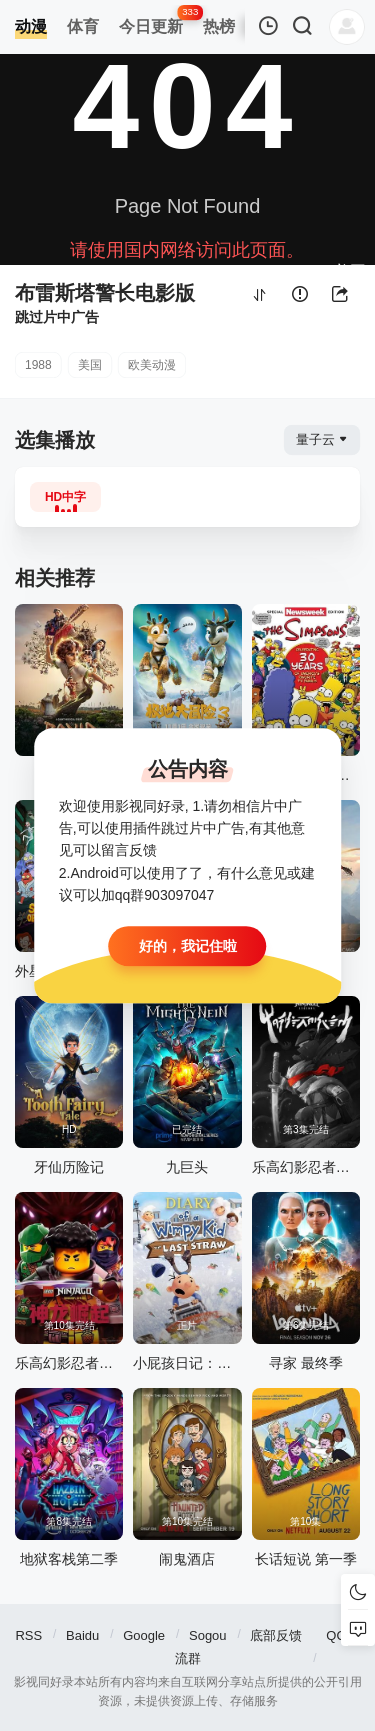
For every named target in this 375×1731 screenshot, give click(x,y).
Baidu (82, 1635)
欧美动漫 (152, 365)
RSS (28, 1635)
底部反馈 (276, 1635)
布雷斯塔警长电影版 (105, 293)
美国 (90, 365)
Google (144, 1635)
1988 (38, 365)
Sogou (208, 1635)
